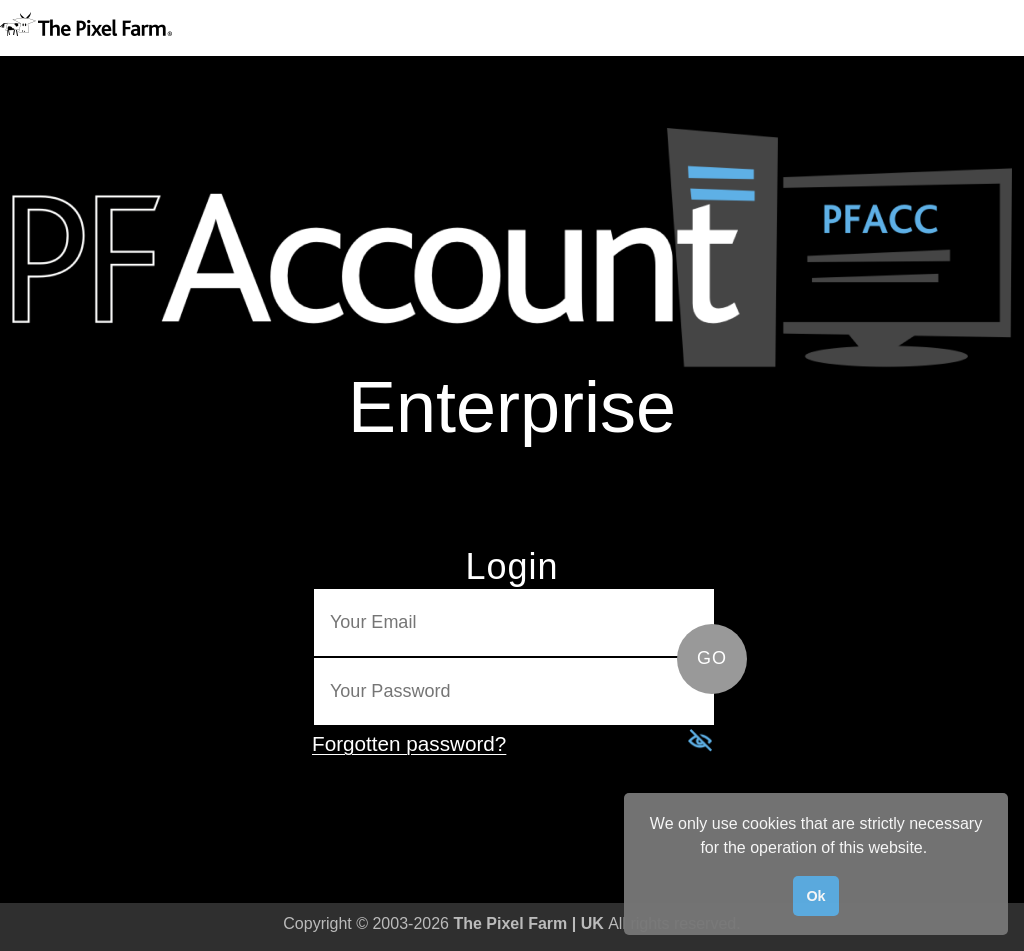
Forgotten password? (409, 743)
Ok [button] (815, 896)
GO (712, 658)
